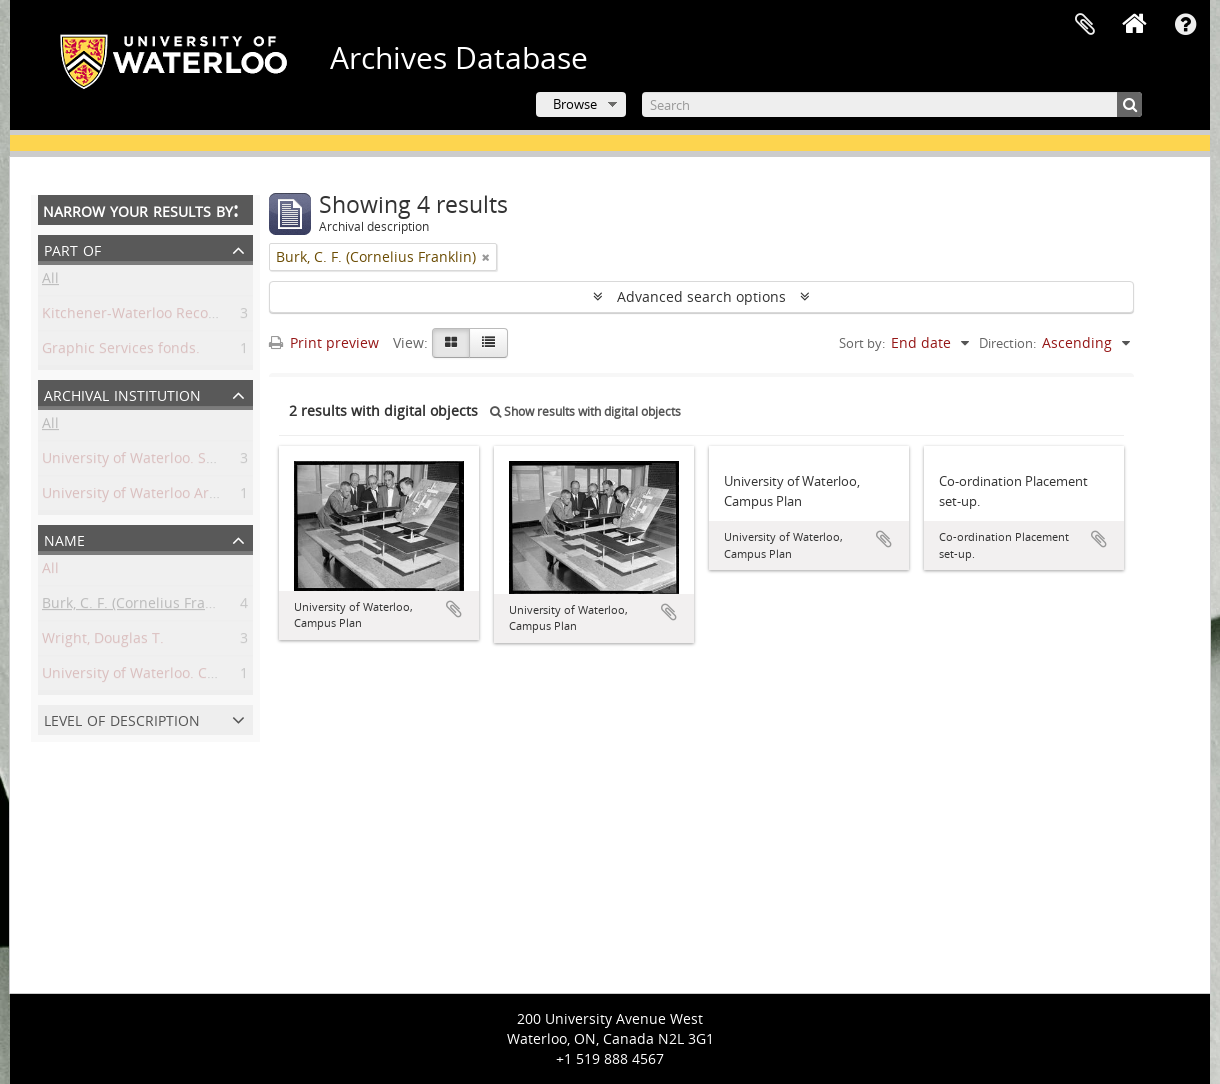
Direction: (1007, 343)
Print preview (324, 342)
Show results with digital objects (585, 411)
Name (64, 538)
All (50, 281)
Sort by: (862, 343)
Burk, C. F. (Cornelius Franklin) (142, 606)
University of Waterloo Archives (146, 496)
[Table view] (488, 343)
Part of (72, 248)
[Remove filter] (486, 257)
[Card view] (451, 343)
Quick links (1185, 25)
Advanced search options (701, 296)
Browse (575, 104)
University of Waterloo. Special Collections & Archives (220, 461)
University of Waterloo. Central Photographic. (193, 676)
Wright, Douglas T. (103, 641)
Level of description (122, 718)
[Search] (892, 104)
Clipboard (1085, 25)
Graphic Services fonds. (121, 351)
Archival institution (122, 393)
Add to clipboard (454, 609)
